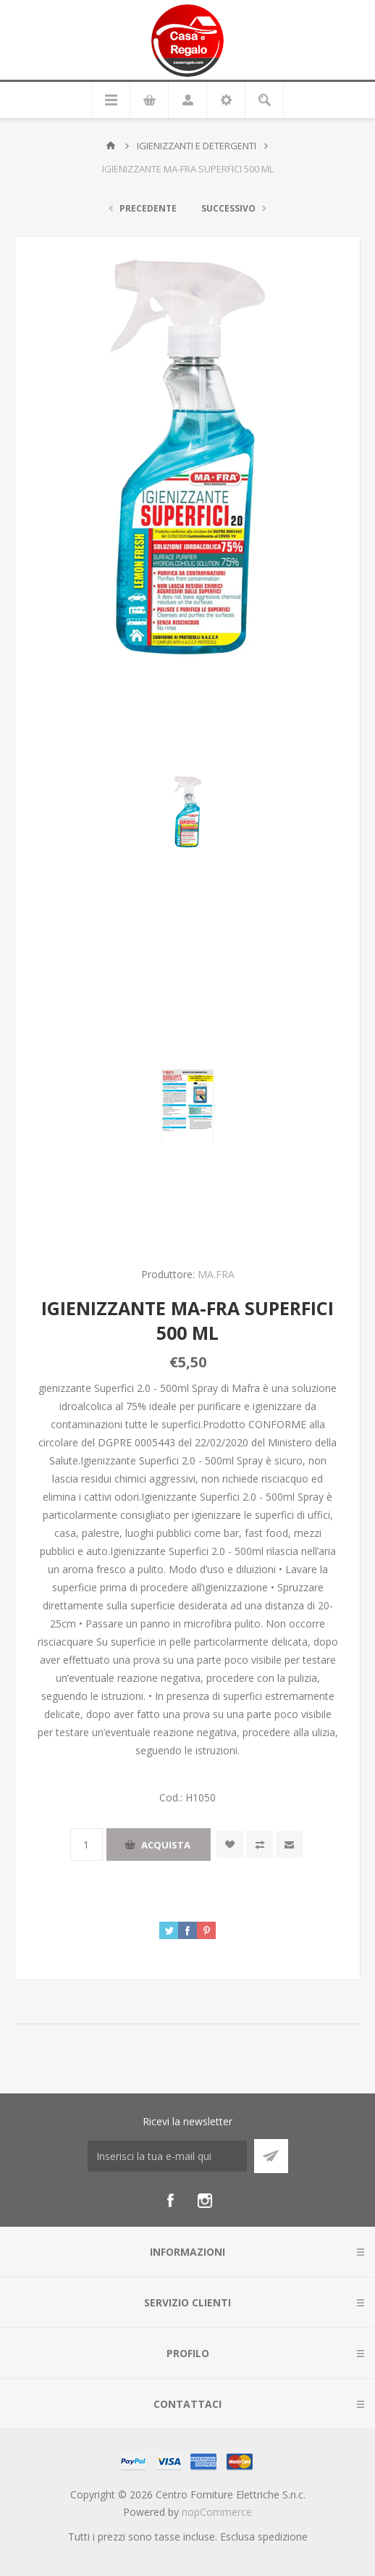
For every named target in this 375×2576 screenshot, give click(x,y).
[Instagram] (204, 2200)
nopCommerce (217, 2512)
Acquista (165, 1844)
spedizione (283, 2536)
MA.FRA (216, 1274)
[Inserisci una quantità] (86, 1844)
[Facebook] (170, 2200)
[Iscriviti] (167, 2156)
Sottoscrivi (271, 2156)
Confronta (259, 1844)
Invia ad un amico (289, 1844)
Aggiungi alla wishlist (229, 1844)
